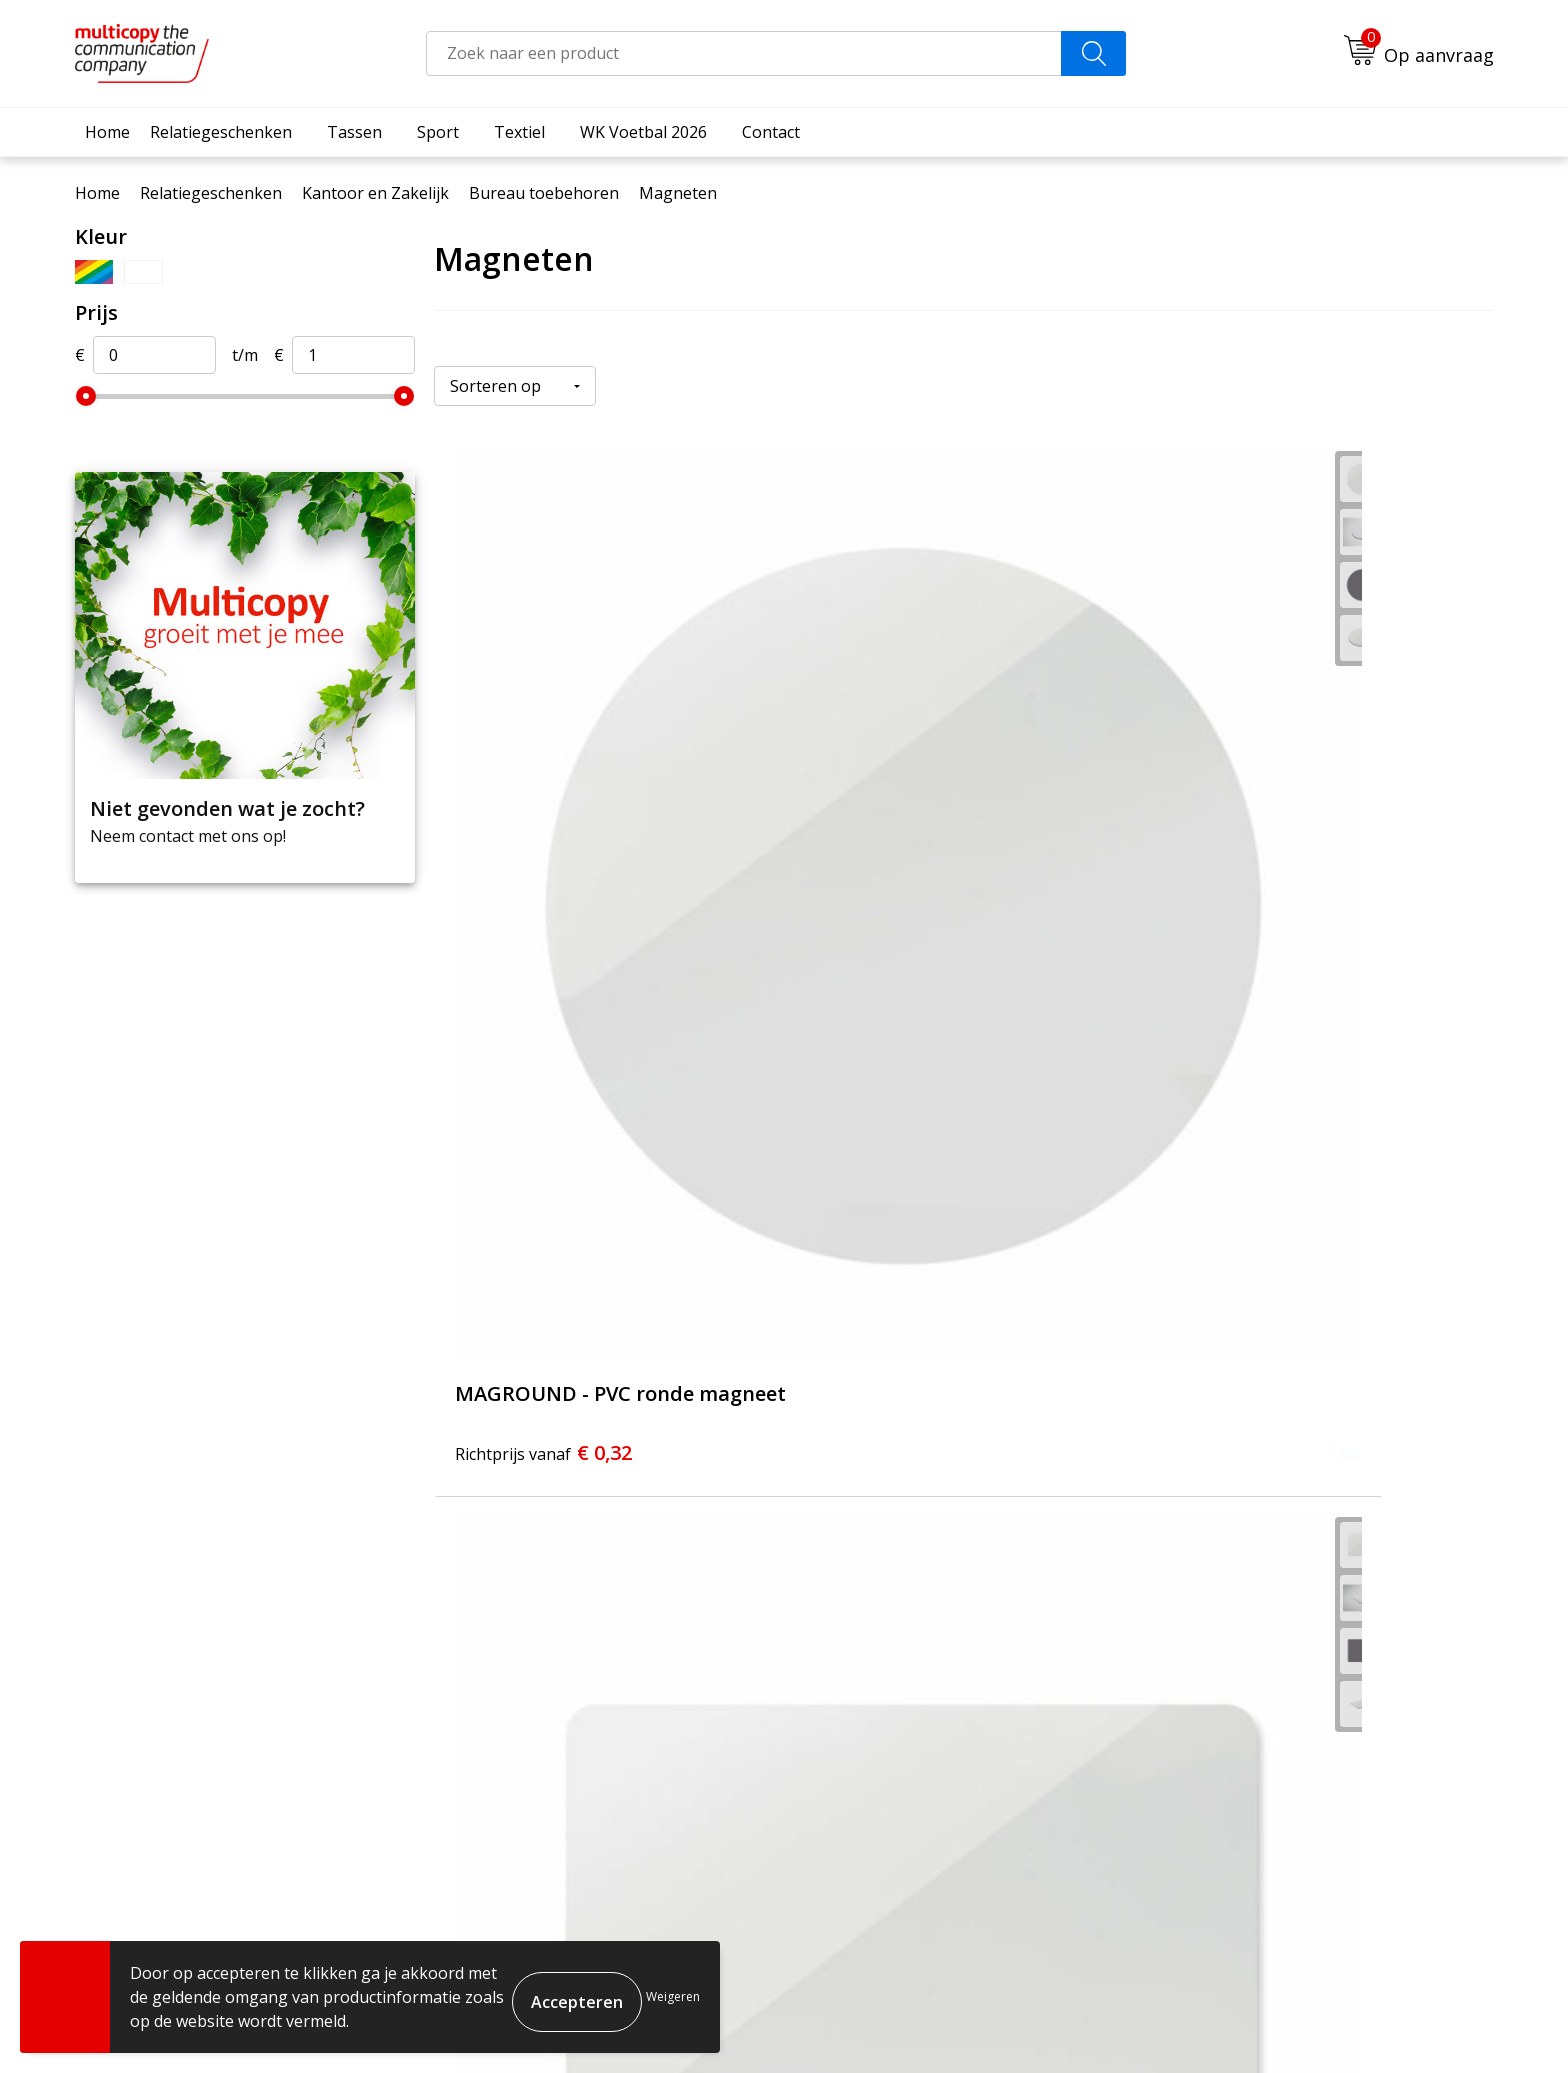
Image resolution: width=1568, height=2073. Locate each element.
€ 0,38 (896, 848)
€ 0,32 (543, 848)
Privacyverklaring (1420, 2023)
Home (107, 132)
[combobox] (744, 53)
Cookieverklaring (1292, 2023)
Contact (771, 132)
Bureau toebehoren (544, 193)
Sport (438, 132)
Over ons (648, 1697)
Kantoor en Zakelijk (375, 193)
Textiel (519, 132)
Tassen (354, 132)
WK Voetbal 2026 (643, 132)
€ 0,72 (543, 1309)
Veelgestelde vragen (690, 1727)
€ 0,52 (1249, 848)
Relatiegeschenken (221, 132)
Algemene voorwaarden (1141, 2023)
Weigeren (673, 1996)
